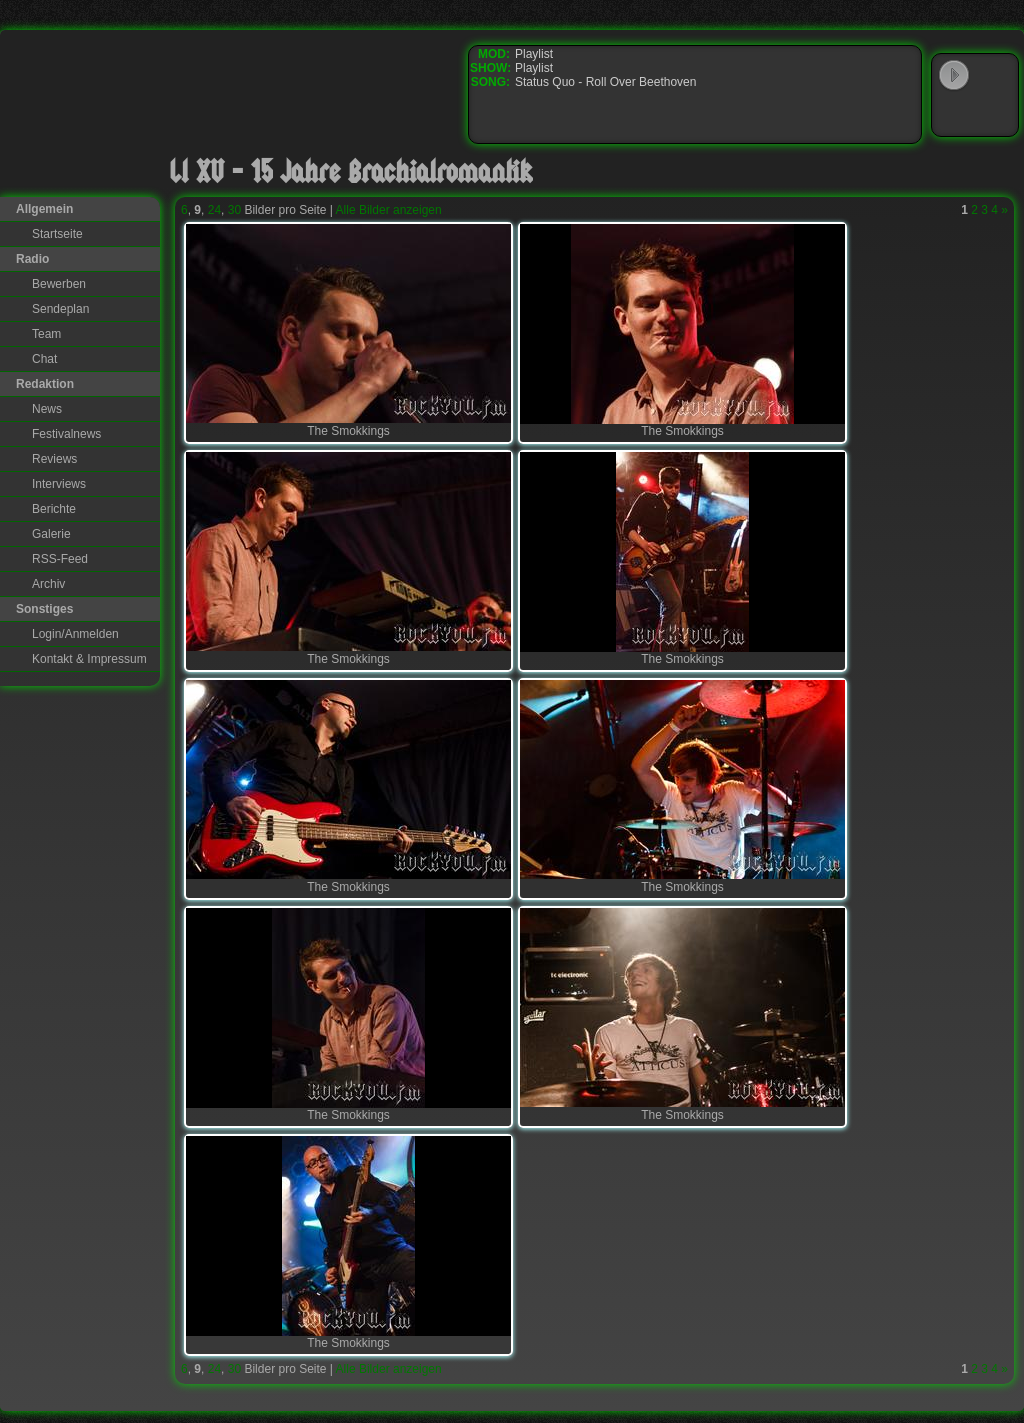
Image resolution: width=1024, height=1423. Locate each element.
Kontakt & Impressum (89, 659)
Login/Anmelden (75, 634)
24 (214, 210)
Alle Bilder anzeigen (389, 210)
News (47, 409)
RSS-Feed (60, 559)
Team (46, 334)
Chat (44, 359)
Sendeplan (60, 309)
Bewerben (59, 284)
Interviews (59, 484)
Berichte (54, 509)
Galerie (51, 534)
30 (234, 210)
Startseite (57, 234)
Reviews (54, 459)
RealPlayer (995, 114)
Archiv (48, 584)
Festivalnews (66, 434)
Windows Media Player (954, 114)
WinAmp (995, 76)
